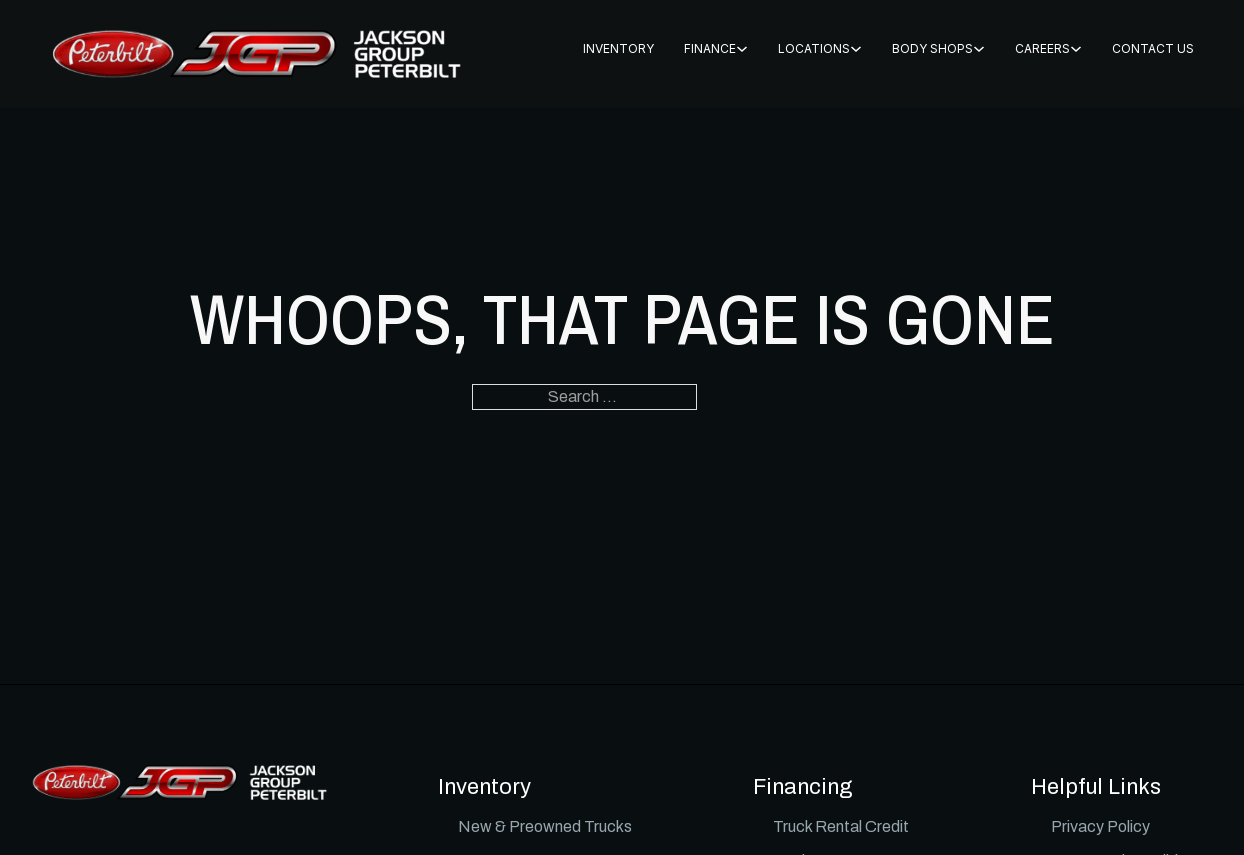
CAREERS (1042, 48)
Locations (814, 48)
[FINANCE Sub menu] (742, 49)
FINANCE (710, 48)
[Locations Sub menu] (856, 49)
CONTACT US (1153, 48)
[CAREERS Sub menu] (1076, 49)
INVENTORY (618, 48)
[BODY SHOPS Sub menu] (979, 49)
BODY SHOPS (932, 48)
